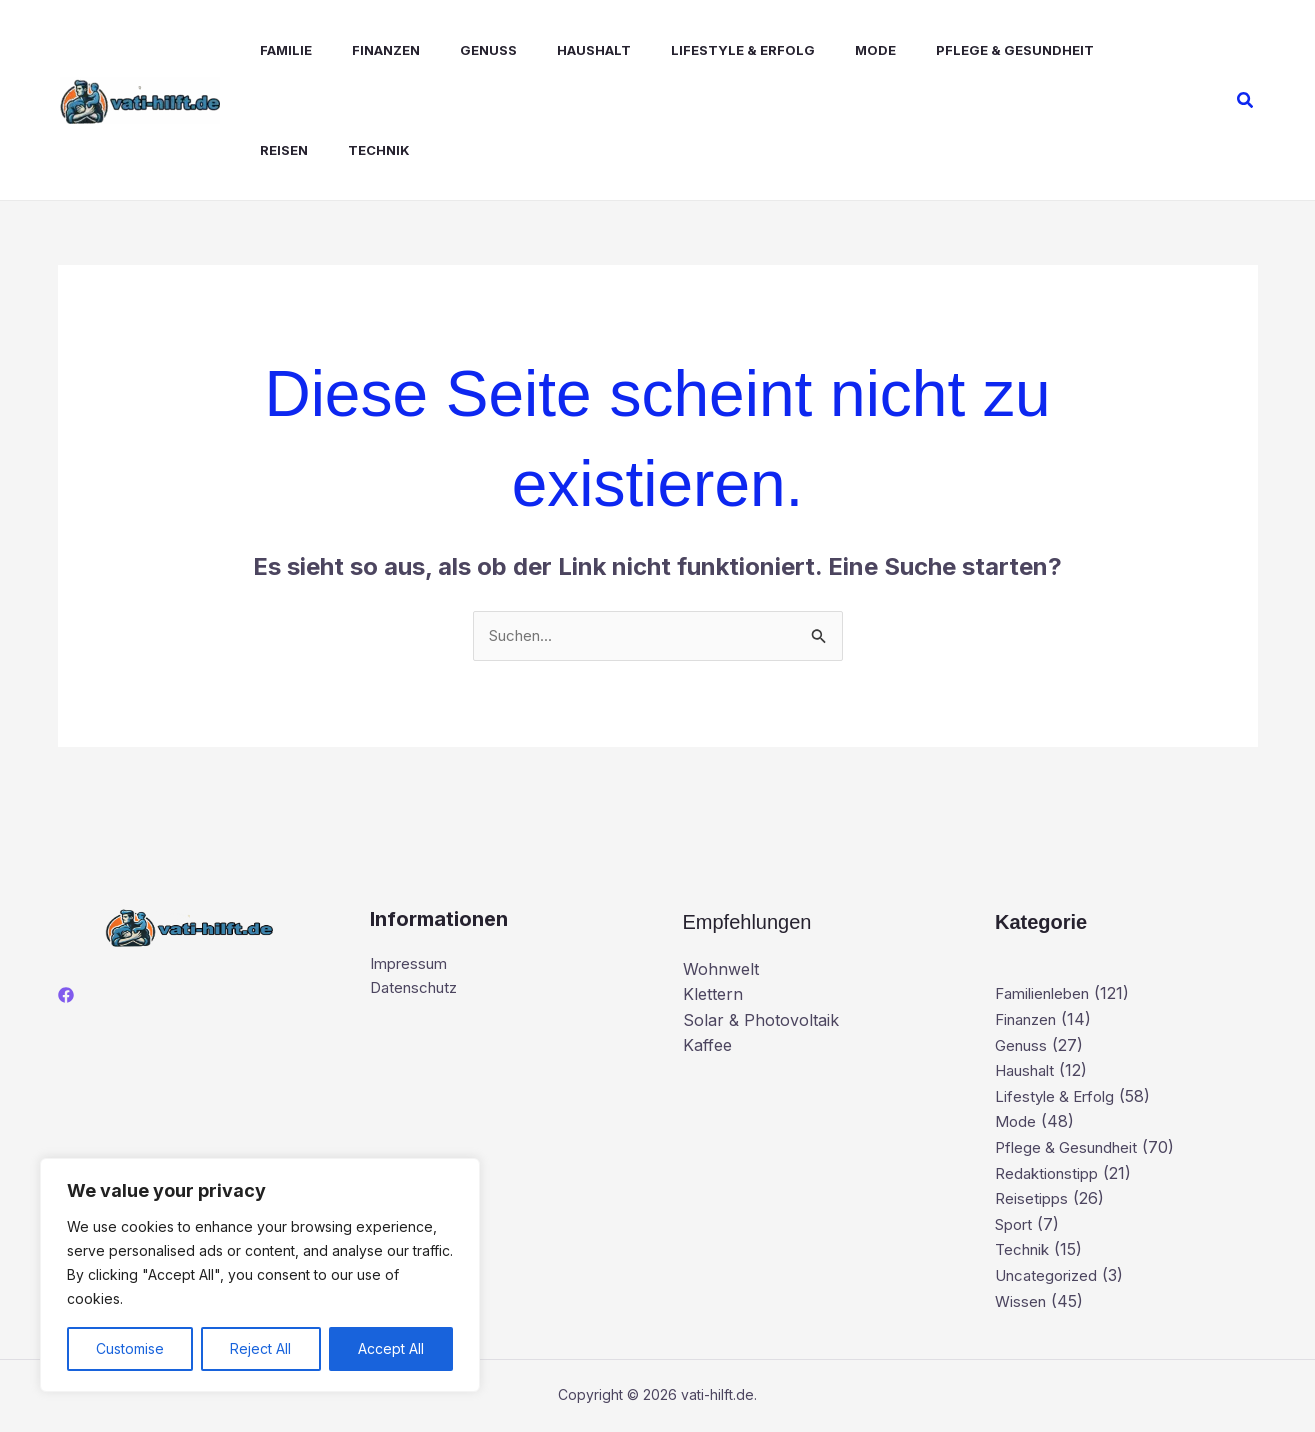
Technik (271, 150)
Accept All (391, 1348)
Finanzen (358, 50)
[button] (1246, 100)
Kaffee (707, 1047)
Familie (266, 50)
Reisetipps (1033, 1200)
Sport (1016, 1225)
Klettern (713, 996)
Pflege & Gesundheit (947, 50)
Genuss (452, 50)
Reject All (260, 1348)
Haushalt (550, 50)
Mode (815, 50)
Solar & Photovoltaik (761, 1021)
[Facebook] (66, 997)
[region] (260, 1275)
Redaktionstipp (1050, 1174)
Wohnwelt (721, 970)
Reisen (1082, 50)
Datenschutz (418, 991)
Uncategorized (1050, 1277)
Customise (130, 1348)
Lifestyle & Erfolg (691, 50)
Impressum (412, 966)
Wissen (1022, 1302)
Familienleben (1047, 995)
